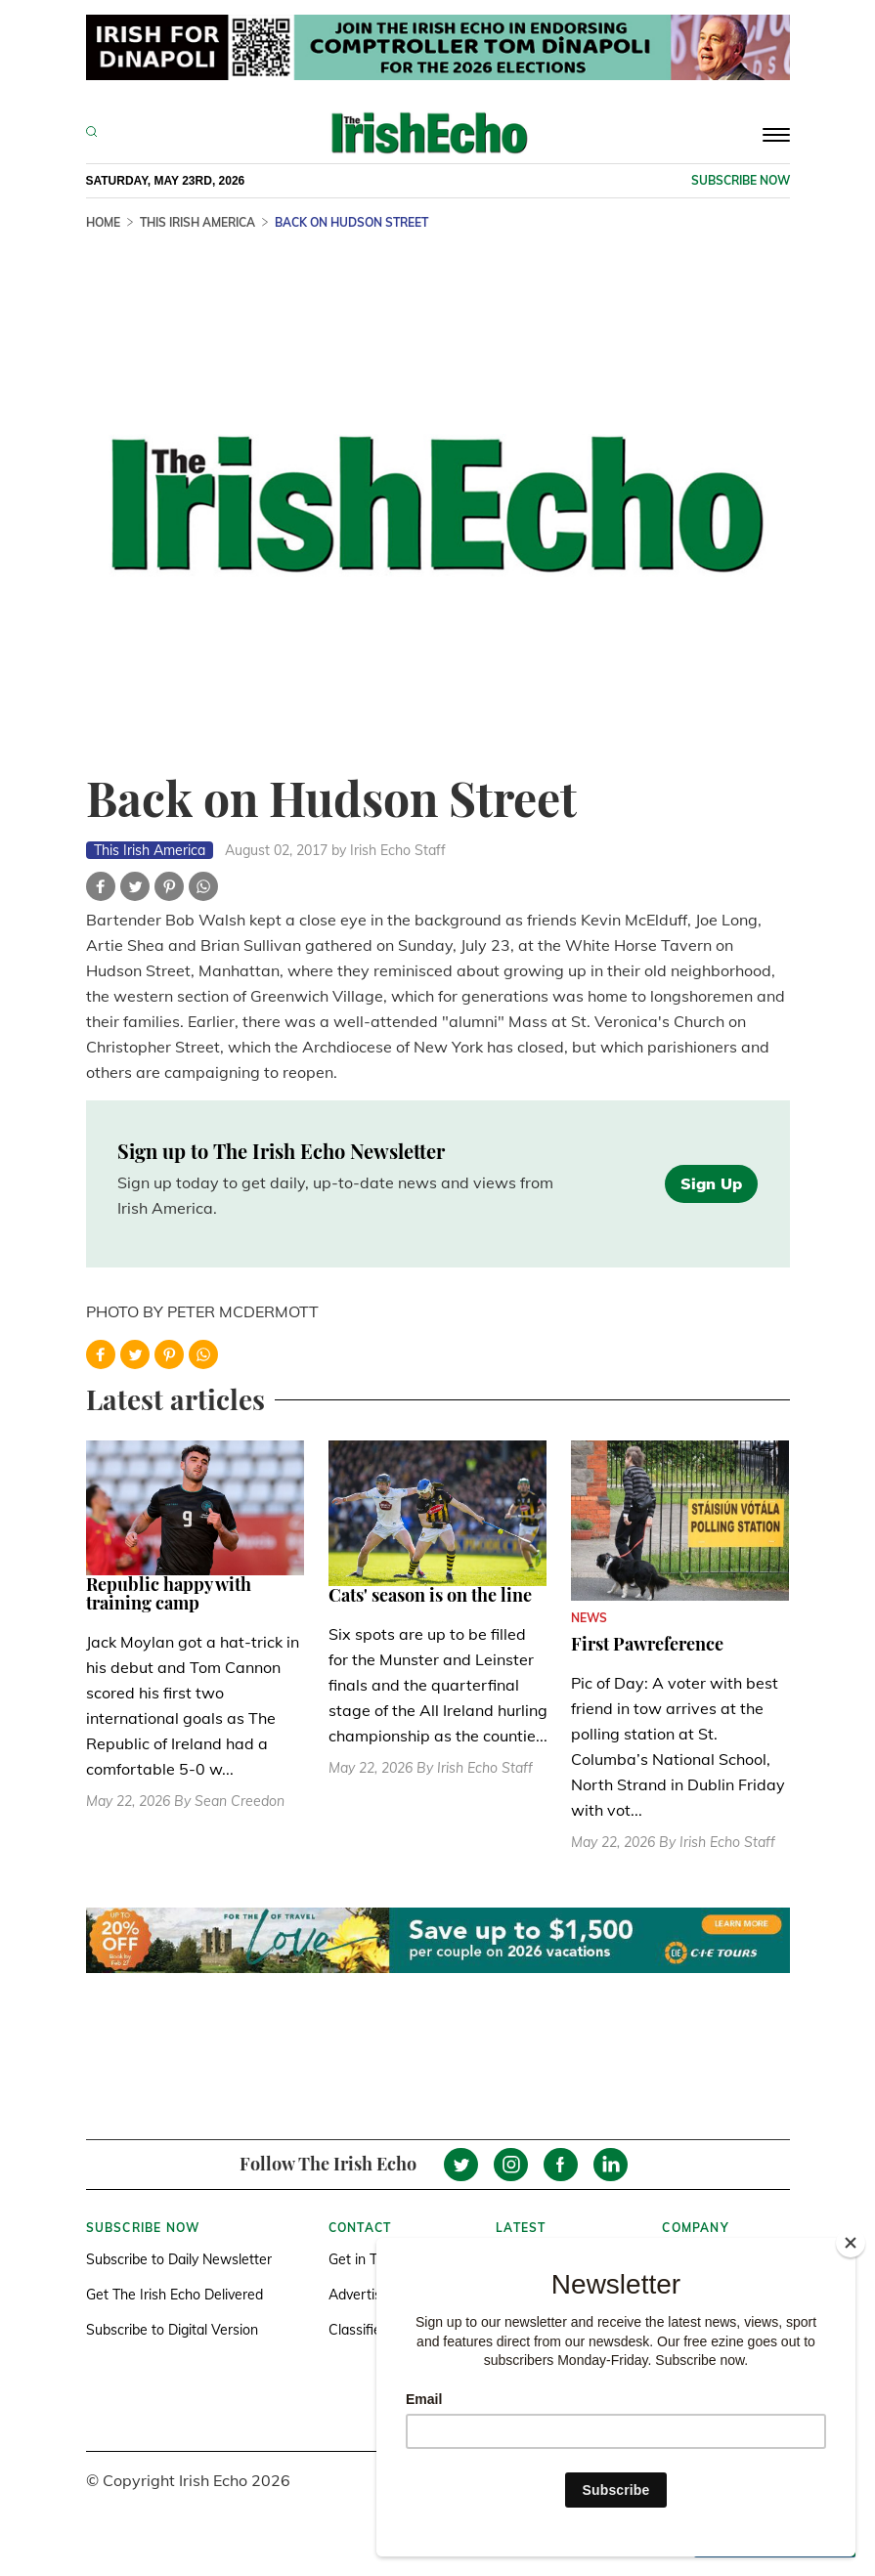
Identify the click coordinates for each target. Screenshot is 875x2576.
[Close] (850, 2242)
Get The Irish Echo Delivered (174, 2294)
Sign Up (711, 1183)
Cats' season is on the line (430, 1595)
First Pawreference (647, 1643)
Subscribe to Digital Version (172, 2330)
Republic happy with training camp (168, 1593)
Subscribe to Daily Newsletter (179, 2259)
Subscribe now (740, 180)
